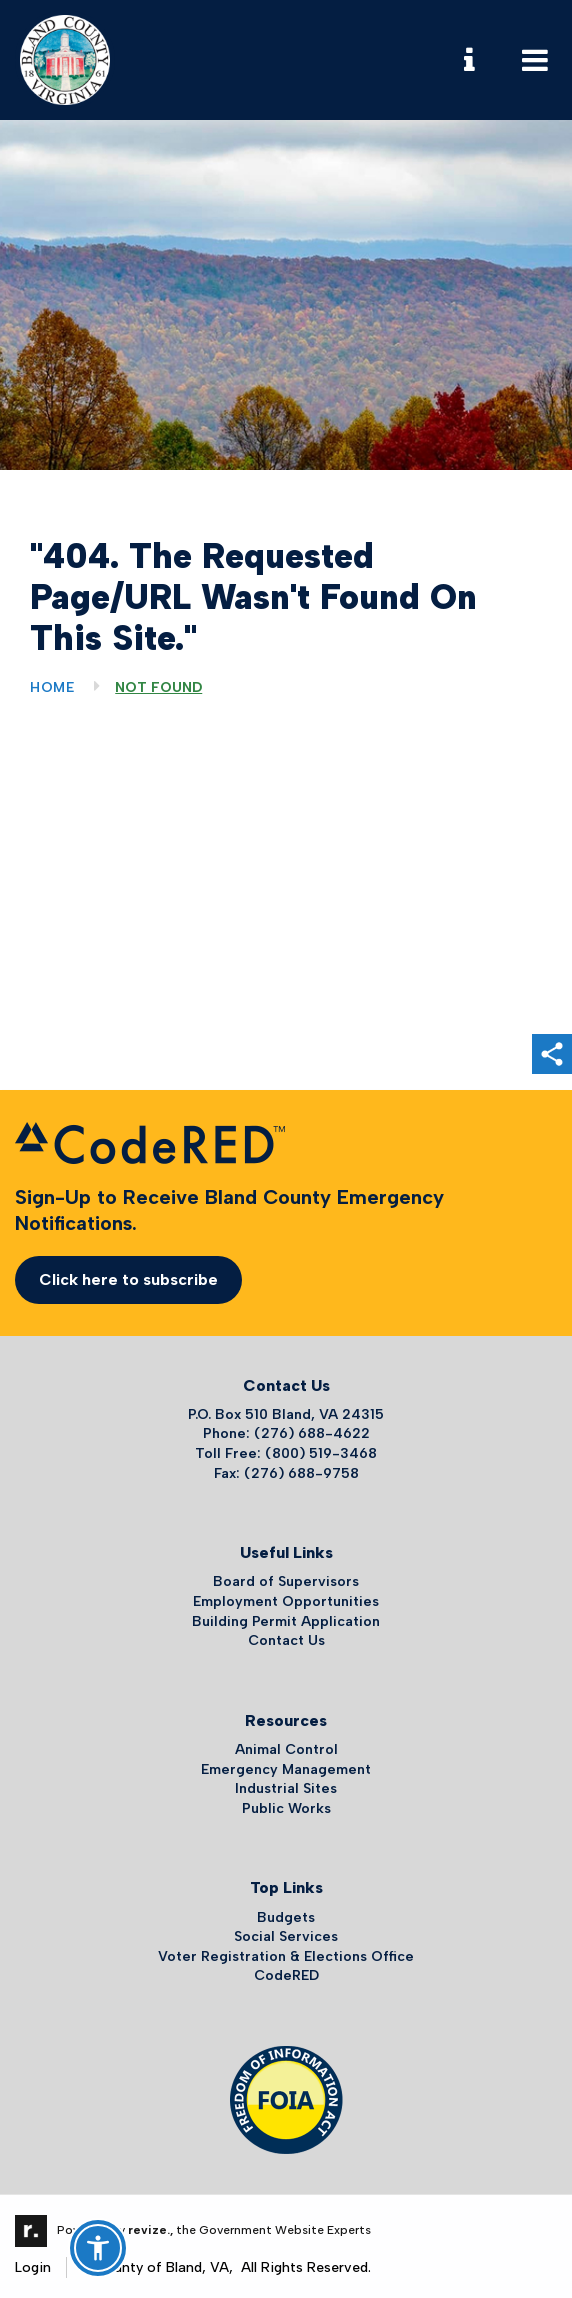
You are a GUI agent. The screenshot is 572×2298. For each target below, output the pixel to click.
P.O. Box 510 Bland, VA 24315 (286, 1414)
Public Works (286, 1808)
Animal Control (286, 1749)
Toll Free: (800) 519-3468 (286, 1453)
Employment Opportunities (286, 1601)
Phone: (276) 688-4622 (286, 1433)
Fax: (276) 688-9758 (286, 1473)
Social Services (286, 1936)
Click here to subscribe (128, 1279)
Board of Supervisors (286, 1581)
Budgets (286, 1917)
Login (33, 2267)
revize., (150, 2230)
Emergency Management (286, 1769)
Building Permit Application (286, 1621)
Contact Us (286, 1640)
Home (52, 687)
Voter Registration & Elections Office (286, 1956)
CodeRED (286, 1975)
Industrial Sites (286, 1788)
